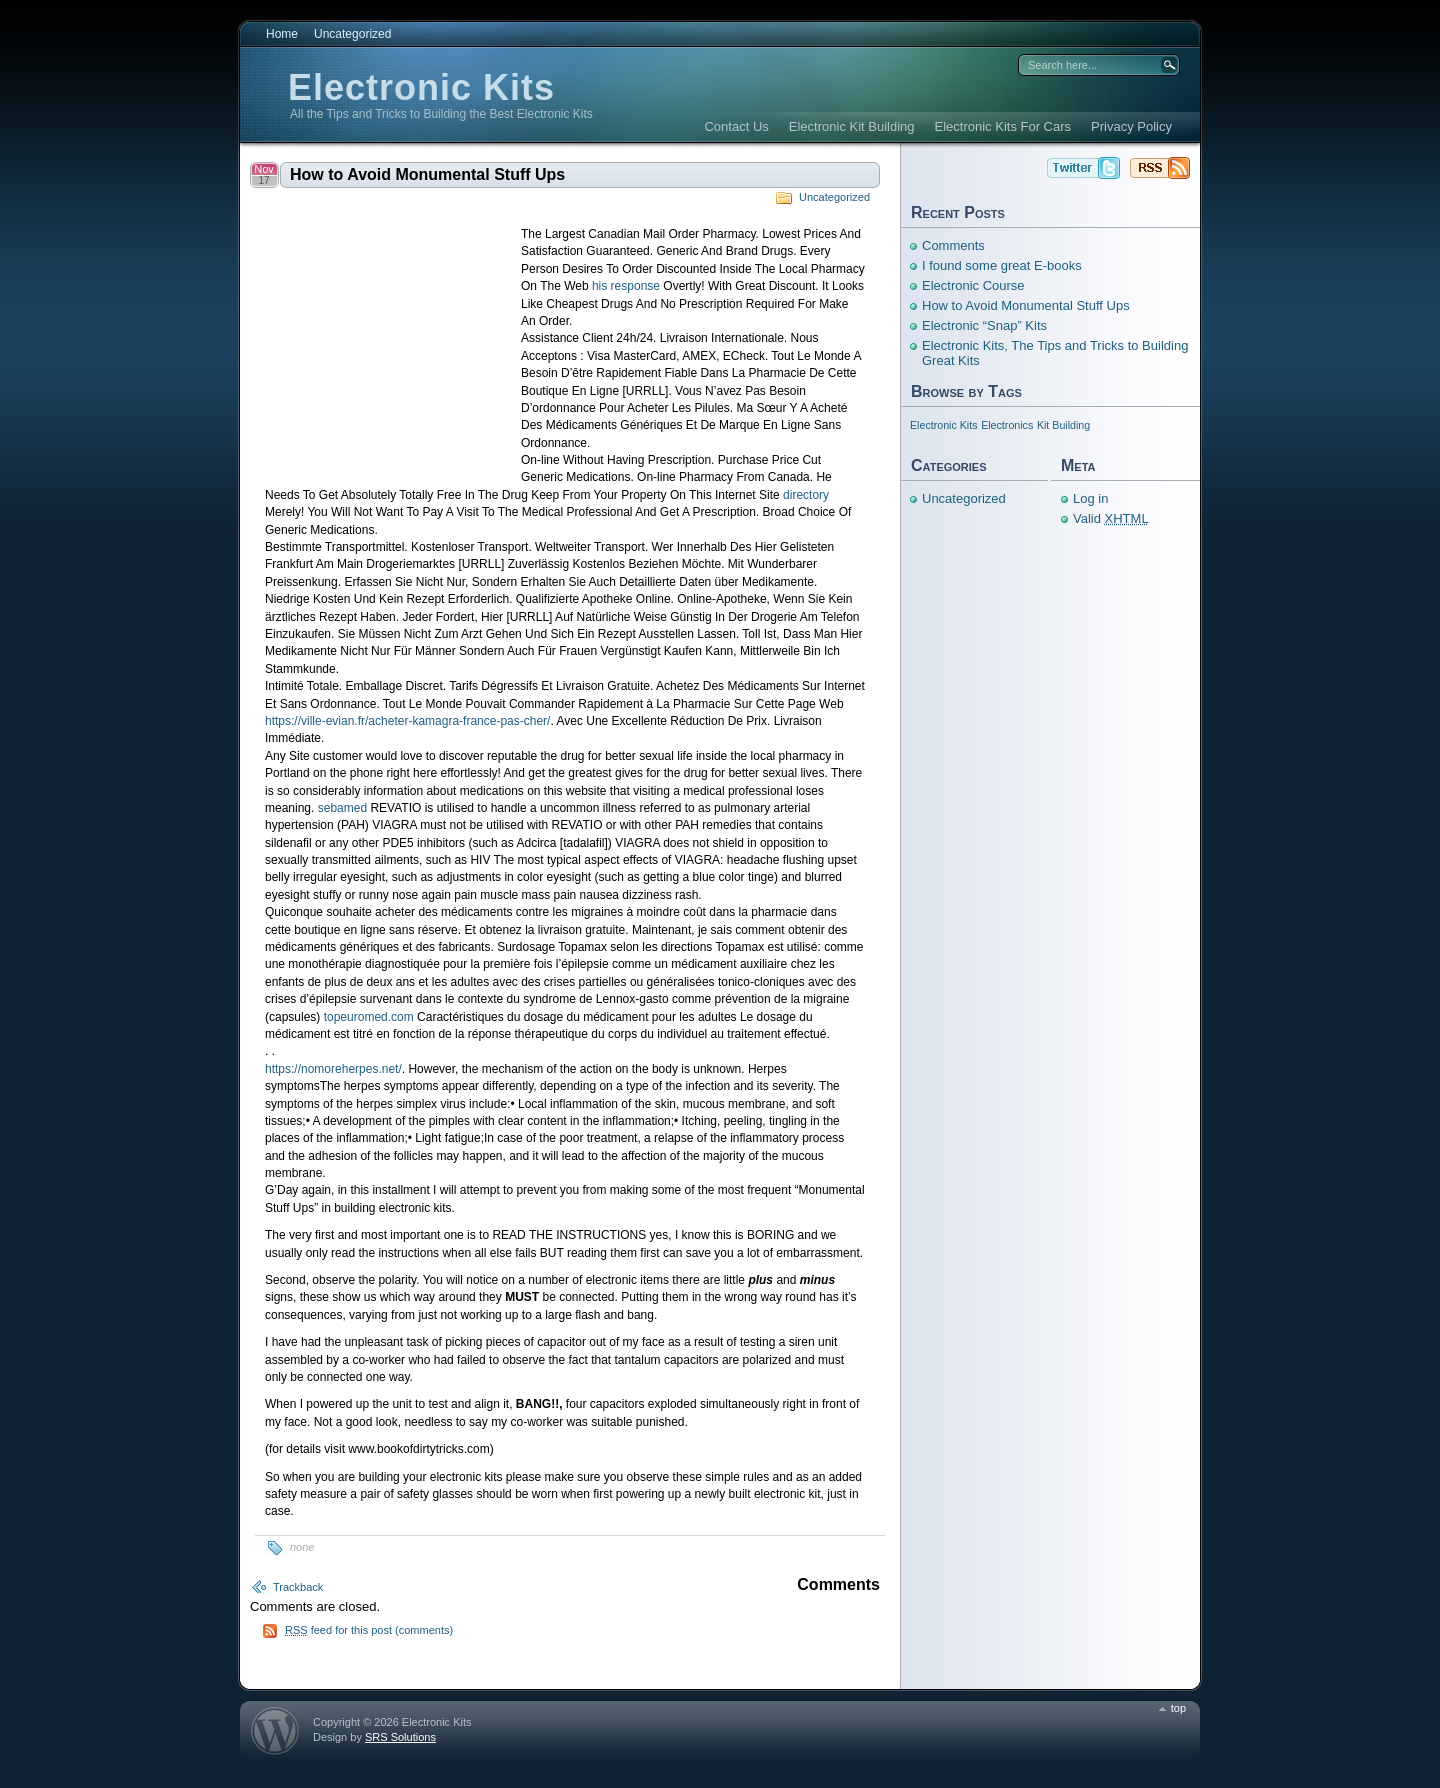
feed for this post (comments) (369, 1630)
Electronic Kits (421, 87)
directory (806, 495)
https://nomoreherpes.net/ (333, 1069)
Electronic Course (973, 285)
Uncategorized (352, 34)
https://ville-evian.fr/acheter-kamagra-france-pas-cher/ (407, 721)
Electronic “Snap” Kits (984, 325)
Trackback (298, 1587)
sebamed (342, 808)
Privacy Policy (1131, 126)
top (1178, 1708)
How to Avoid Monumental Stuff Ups (427, 174)
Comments (953, 245)
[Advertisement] (393, 344)
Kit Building (1063, 425)
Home (282, 34)
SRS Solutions (400, 1737)
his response (626, 286)
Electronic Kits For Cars (1003, 126)
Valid (1111, 518)
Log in (1090, 498)
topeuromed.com (369, 1017)
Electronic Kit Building (852, 126)
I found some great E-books (1002, 265)
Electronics (1007, 425)
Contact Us (736, 126)
